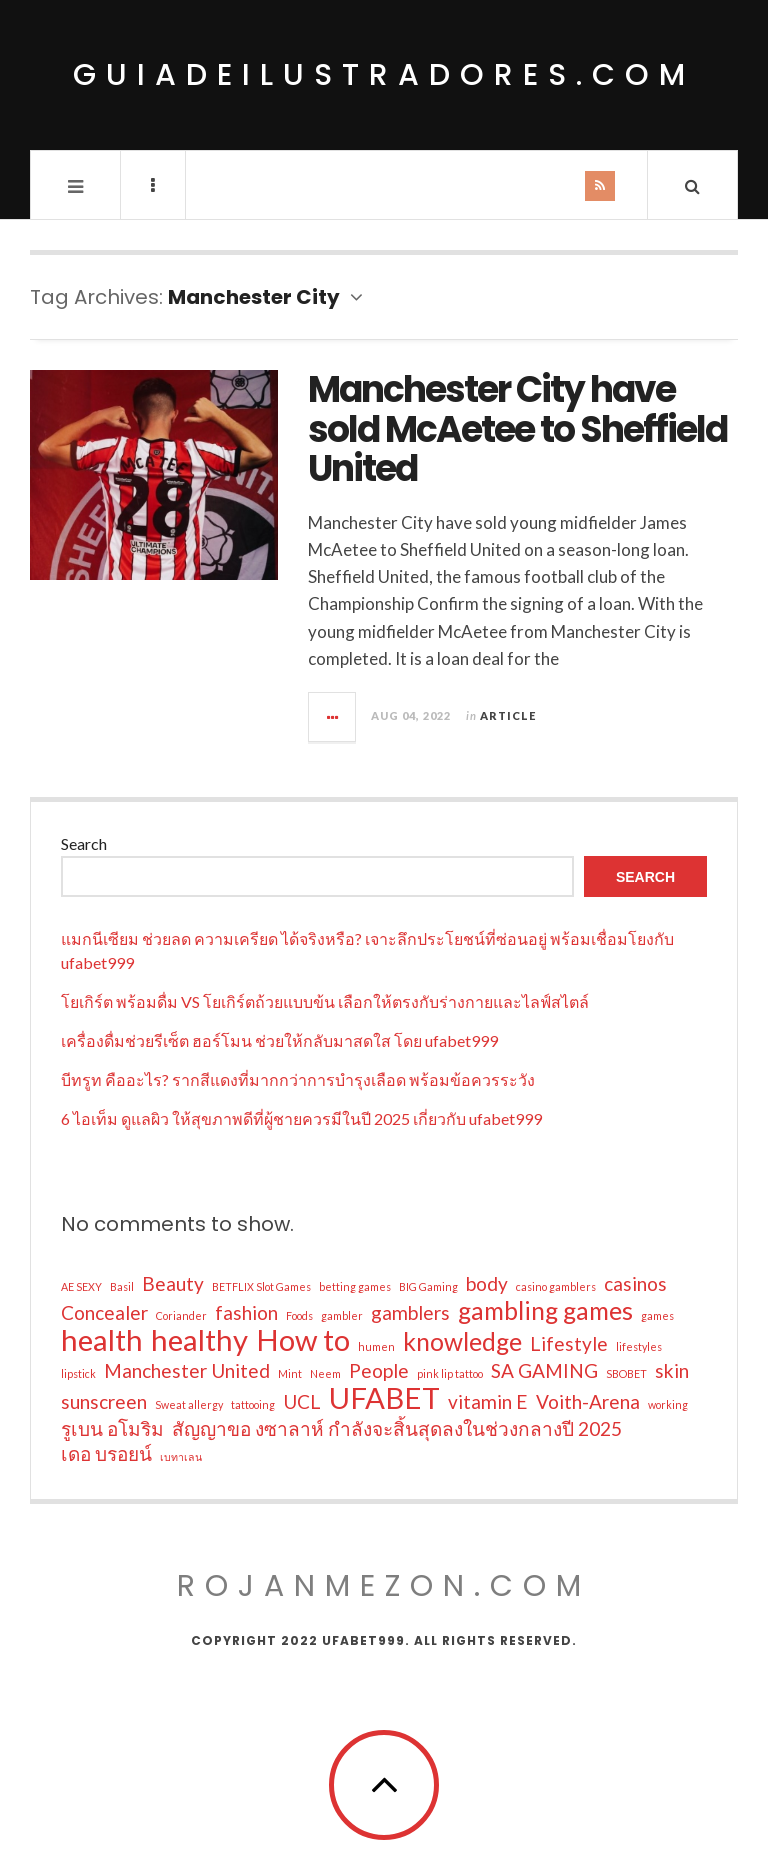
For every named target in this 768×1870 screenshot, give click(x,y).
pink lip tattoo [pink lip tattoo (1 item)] (450, 1373)
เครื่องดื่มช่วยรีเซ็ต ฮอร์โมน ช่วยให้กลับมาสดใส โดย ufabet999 (279, 1040)
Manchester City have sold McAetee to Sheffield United (517, 429)
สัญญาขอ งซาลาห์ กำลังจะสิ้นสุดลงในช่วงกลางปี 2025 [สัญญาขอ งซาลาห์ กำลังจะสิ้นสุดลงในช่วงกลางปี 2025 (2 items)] (397, 1428)
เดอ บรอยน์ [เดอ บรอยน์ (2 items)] (106, 1453)
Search (84, 843)
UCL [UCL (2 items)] (302, 1401)
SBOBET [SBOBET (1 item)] (626, 1373)
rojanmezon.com (384, 1586)
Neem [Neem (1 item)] (325, 1373)
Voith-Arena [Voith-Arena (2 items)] (588, 1401)
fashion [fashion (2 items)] (246, 1312)
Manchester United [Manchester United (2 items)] (187, 1370)
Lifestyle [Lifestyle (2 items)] (569, 1343)
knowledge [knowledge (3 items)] (462, 1342)
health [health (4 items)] (102, 1340)
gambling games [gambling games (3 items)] (545, 1311)
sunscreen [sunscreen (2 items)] (104, 1401)
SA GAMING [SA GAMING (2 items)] (544, 1370)
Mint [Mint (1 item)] (290, 1373)
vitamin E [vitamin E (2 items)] (488, 1401)
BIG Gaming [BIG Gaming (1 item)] (428, 1286)
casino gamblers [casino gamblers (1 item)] (556, 1286)
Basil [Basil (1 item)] (122, 1286)
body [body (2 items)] (487, 1283)
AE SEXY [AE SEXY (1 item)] (81, 1286)
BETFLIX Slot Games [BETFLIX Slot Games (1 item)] (261, 1286)
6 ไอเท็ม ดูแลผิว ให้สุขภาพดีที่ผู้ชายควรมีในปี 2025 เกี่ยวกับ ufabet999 (301, 1118)
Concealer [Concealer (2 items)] (104, 1312)
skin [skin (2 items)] (672, 1370)
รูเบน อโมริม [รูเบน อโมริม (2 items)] (112, 1428)
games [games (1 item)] (657, 1315)
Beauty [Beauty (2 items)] (173, 1283)
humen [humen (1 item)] (376, 1346)
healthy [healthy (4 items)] (199, 1340)
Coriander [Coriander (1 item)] (181, 1315)
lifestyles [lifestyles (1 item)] (639, 1346)
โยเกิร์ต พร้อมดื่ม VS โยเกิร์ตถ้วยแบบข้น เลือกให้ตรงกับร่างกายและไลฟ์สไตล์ (325, 1001)
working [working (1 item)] (668, 1404)
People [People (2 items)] (379, 1370)
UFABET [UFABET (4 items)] (384, 1398)
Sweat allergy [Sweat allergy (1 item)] (189, 1404)
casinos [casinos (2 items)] (635, 1283)
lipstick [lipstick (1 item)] (78, 1373)
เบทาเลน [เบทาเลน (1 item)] (181, 1456)
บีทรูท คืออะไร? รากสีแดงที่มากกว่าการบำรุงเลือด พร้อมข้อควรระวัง (298, 1079)
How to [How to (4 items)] (303, 1340)
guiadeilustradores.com (384, 75)
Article (508, 715)
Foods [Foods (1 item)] (299, 1315)
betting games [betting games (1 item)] (355, 1286)
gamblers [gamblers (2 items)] (410, 1312)
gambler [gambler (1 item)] (342, 1315)
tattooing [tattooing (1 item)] (253, 1404)
